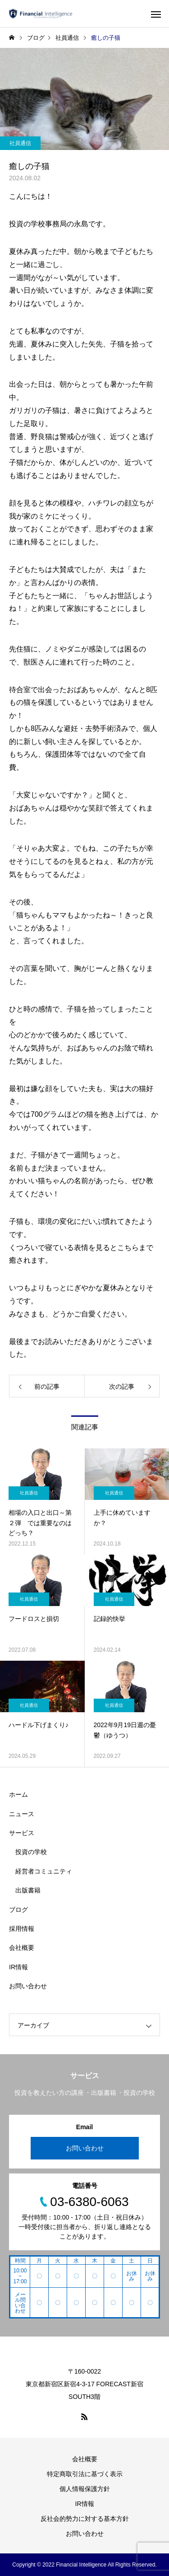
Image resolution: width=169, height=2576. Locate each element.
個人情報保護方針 (84, 2488)
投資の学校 (31, 1851)
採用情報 (21, 1928)
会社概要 (21, 1947)
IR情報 (18, 1967)
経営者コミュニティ (43, 1871)
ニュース (21, 1813)
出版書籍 (28, 1890)
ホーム (18, 1794)
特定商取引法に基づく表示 (85, 2474)
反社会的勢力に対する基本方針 (85, 2518)
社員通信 (20, 143)
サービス (21, 1832)
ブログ (18, 1909)
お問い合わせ (28, 1986)
